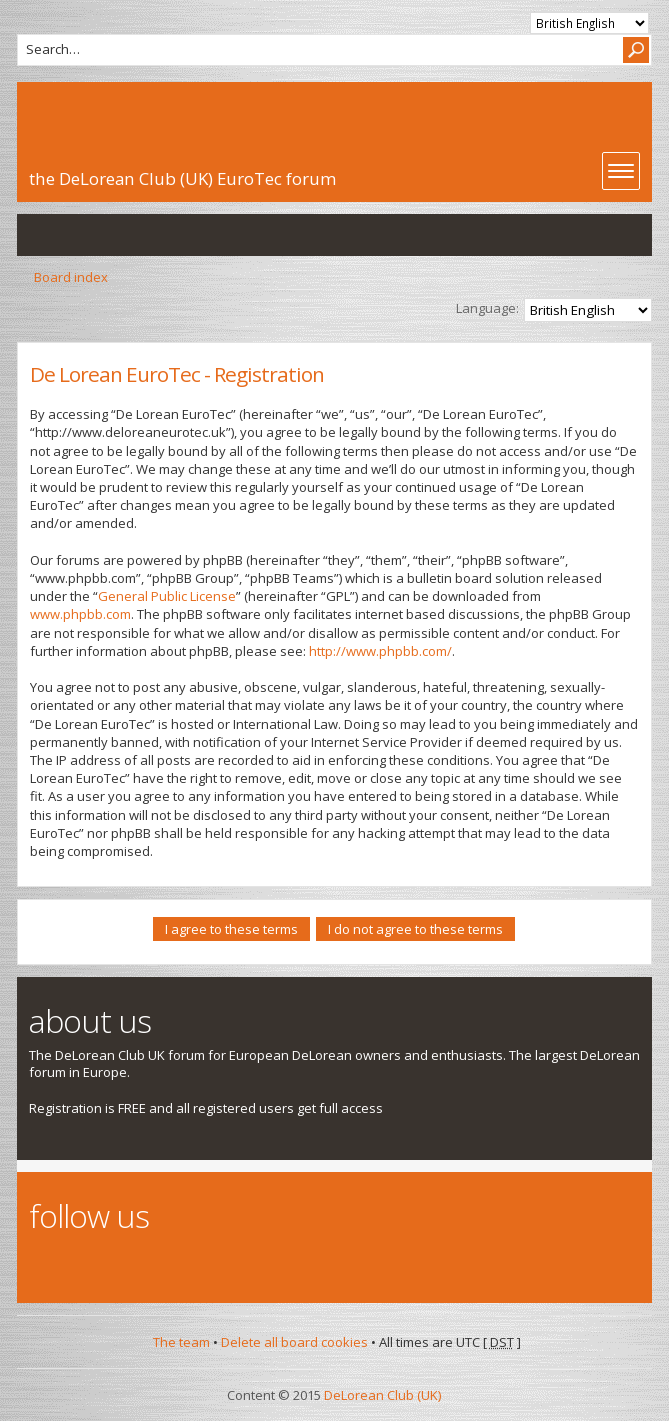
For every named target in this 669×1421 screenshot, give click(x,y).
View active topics (83, 235)
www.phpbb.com (80, 614)
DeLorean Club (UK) (382, 1395)
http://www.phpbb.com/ (380, 651)
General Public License (167, 596)
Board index (71, 277)
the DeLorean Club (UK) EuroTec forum (182, 178)
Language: (487, 308)
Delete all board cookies (294, 1342)
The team (181, 1342)
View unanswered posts (43, 235)
